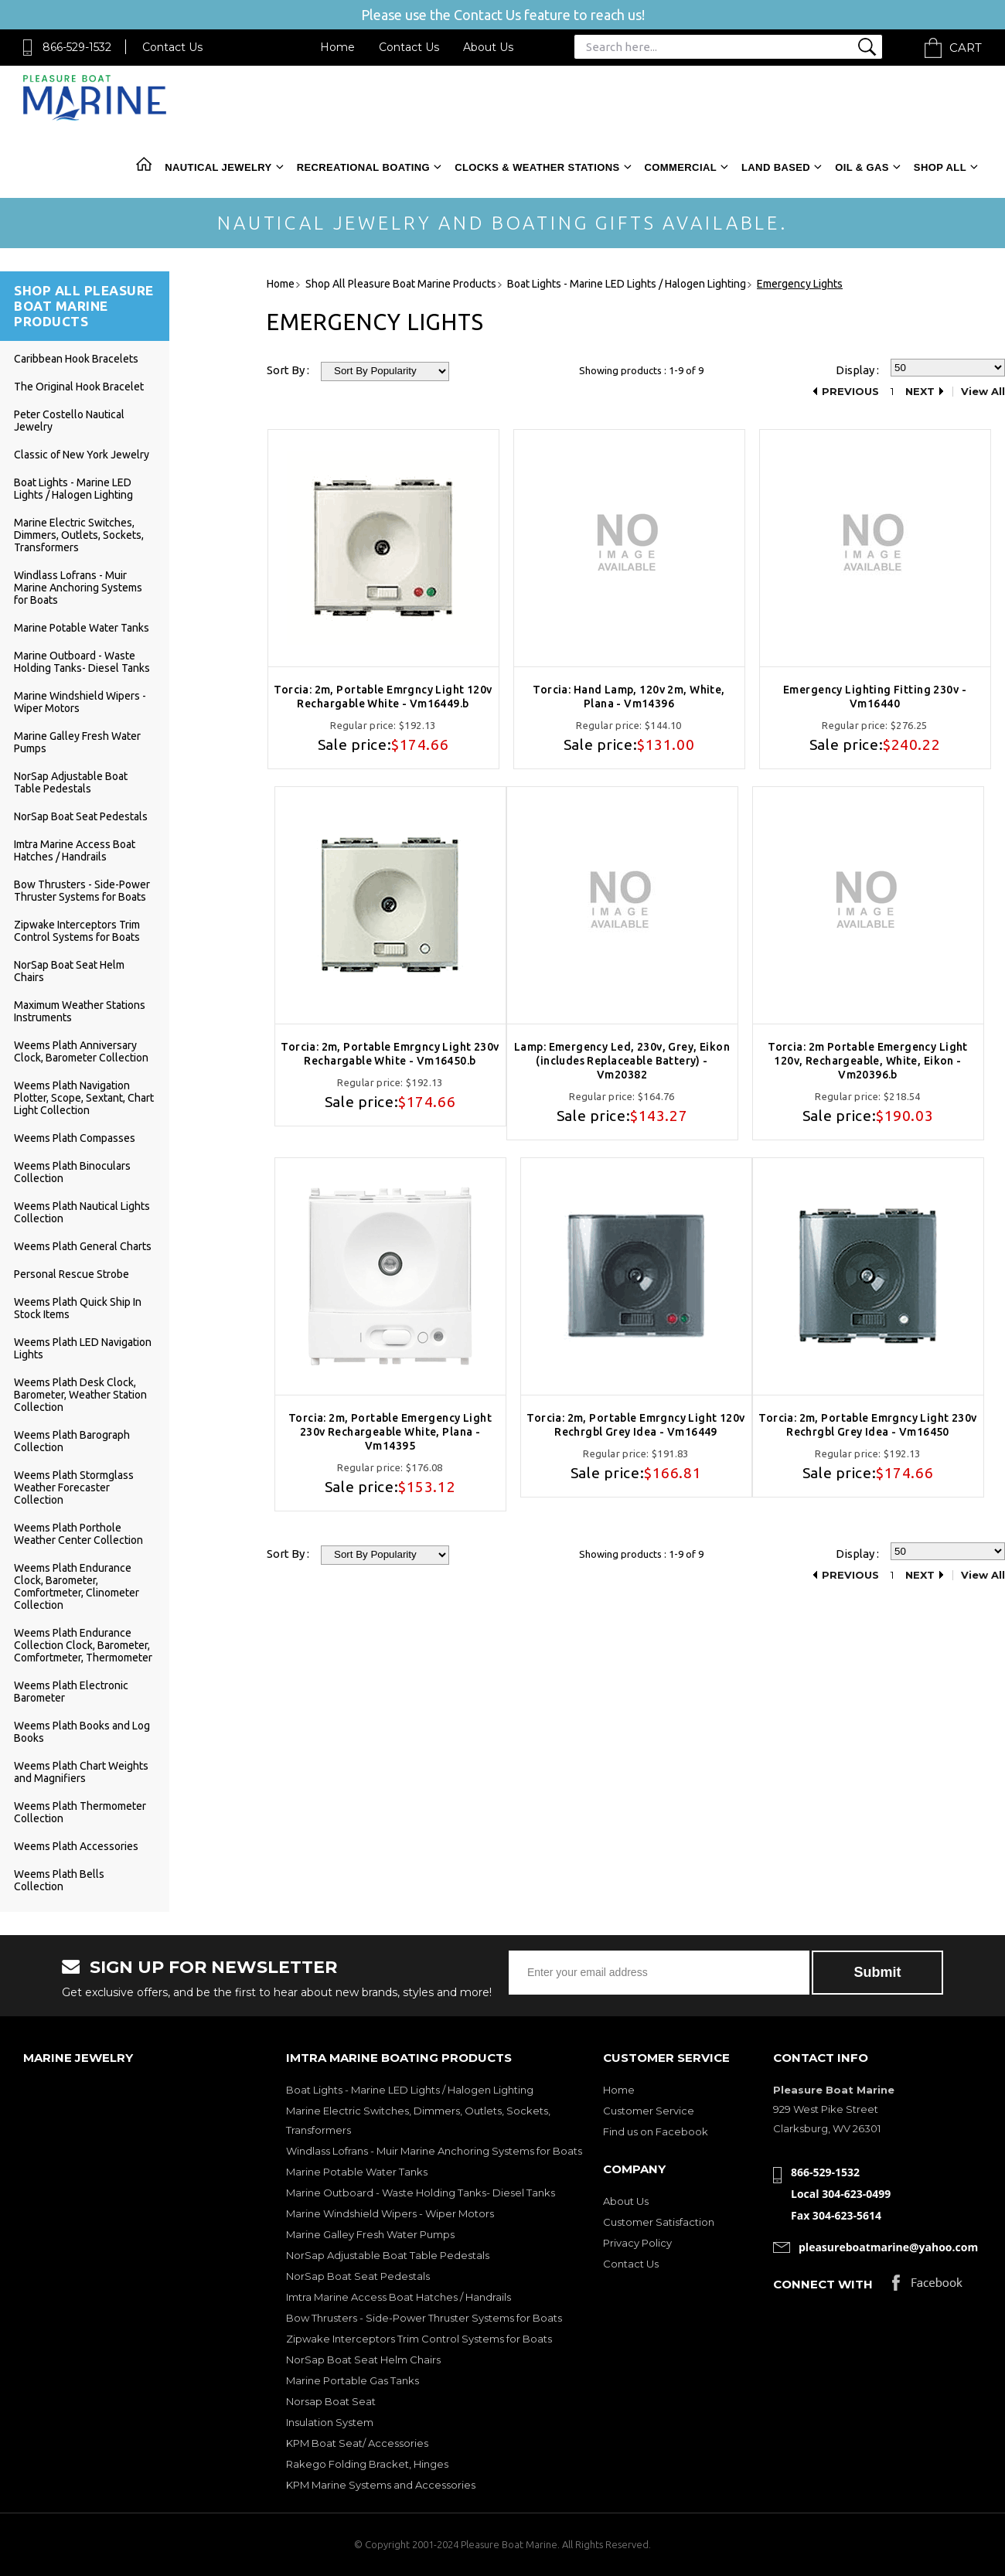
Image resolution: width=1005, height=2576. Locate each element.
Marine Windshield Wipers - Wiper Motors (390, 2213)
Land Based (775, 167)
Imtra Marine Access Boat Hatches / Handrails (74, 850)
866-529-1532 (77, 47)
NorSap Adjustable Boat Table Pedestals (71, 782)
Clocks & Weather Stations (537, 167)
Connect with (823, 2284)
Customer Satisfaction (658, 2222)
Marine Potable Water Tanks (81, 628)
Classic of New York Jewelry (81, 454)
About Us (488, 47)
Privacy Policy (637, 2243)
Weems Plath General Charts (83, 1246)
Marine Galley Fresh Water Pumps (370, 2234)
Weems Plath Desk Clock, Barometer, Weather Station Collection (80, 1394)
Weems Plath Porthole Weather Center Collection (78, 1533)
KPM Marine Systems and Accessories (380, 2485)
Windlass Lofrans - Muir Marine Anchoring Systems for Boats (78, 587)
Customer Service (648, 2110)
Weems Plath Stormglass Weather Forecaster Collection (74, 1487)
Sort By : (288, 370)
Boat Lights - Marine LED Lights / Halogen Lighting (73, 488)
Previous (850, 392)
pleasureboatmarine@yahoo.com (888, 2247)
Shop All (940, 167)
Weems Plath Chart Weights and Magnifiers (81, 1772)
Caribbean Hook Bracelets (76, 359)
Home (337, 47)
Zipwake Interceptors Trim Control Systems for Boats (77, 930)
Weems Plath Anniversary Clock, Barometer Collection (81, 1051)
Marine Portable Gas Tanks (352, 2380)
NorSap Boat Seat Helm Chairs (363, 2359)
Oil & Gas (862, 167)
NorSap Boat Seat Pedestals (81, 816)
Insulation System (329, 2422)
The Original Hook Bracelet (79, 386)
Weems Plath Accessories (76, 1846)
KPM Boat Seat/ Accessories (357, 2443)
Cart (965, 47)
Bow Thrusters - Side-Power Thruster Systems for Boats (82, 890)
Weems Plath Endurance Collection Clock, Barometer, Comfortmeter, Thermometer (83, 1645)
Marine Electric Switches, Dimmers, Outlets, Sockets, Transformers (79, 535)
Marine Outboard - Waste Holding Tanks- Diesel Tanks (82, 661)
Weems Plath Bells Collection (59, 1880)
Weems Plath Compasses (74, 1138)
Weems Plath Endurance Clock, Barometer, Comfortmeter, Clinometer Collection (76, 1586)
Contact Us (172, 47)
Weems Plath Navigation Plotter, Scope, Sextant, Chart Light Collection (84, 1097)
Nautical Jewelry (218, 167)
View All (983, 392)
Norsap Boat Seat (331, 2401)
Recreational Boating (363, 167)
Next (920, 392)
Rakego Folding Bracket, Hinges (367, 2464)
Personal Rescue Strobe (71, 1274)
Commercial (681, 167)
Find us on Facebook (655, 2131)
